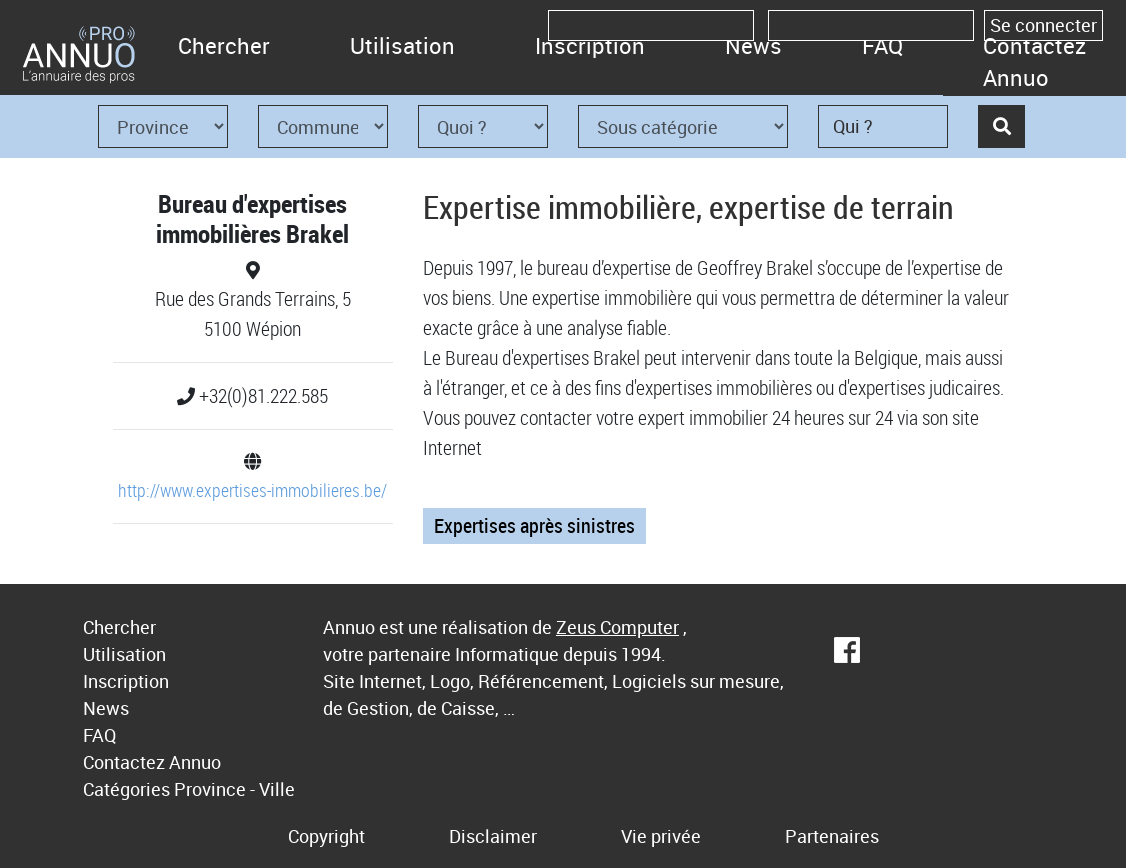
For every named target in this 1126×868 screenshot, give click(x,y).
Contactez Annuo (1034, 61)
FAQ (882, 45)
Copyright (326, 836)
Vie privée (661, 836)
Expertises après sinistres (534, 525)
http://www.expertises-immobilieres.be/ (252, 490)
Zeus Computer (617, 627)
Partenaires (832, 836)
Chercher (224, 45)
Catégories (126, 789)
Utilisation (402, 45)
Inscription (590, 45)
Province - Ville (234, 789)
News (753, 45)
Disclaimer (493, 836)
